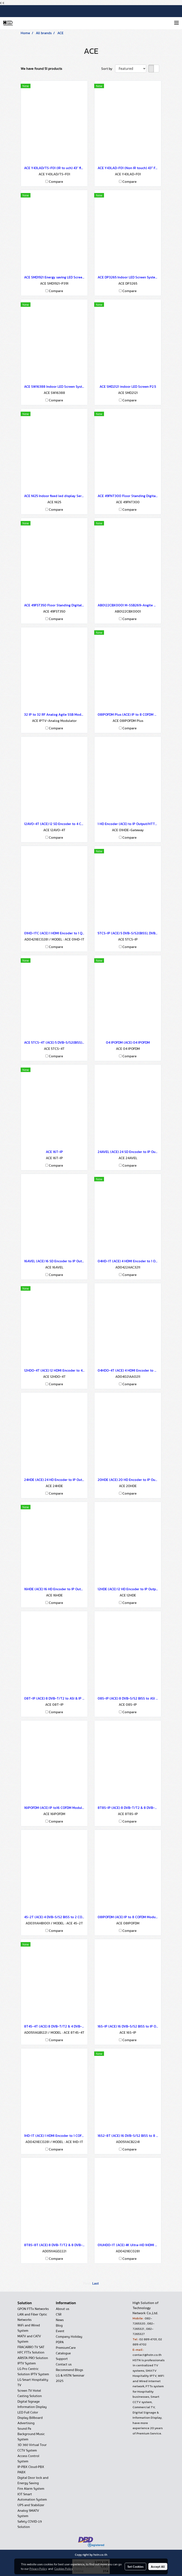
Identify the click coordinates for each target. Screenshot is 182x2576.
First (86, 2283)
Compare (56, 181)
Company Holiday (69, 2336)
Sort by (108, 68)
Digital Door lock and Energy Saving (32, 2480)
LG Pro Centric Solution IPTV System (33, 2371)
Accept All (158, 2566)
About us (62, 2309)
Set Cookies (135, 2566)
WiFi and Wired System (28, 2328)
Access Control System (28, 2458)
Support (62, 2359)
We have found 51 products (41, 68)
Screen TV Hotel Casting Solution (29, 2393)
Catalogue (63, 2353)
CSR (58, 2314)
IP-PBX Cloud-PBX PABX (30, 2469)
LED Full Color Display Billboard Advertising (30, 2418)
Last (95, 2283)
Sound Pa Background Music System (31, 2434)
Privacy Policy (38, 2568)
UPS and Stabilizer (30, 2505)
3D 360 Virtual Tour (32, 2445)
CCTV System (27, 2450)
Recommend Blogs (69, 2370)
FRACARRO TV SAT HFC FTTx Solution (30, 2349)
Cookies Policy (63, 2568)
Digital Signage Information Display (32, 2404)
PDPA (60, 2342)
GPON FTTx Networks (33, 2309)
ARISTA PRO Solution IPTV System (32, 2360)
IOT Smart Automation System (32, 2496)
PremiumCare (66, 2348)
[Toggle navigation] (176, 23)
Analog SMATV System (28, 2513)
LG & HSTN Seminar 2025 (70, 2378)
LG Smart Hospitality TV (32, 2382)
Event (60, 2331)
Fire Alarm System (30, 2488)
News (60, 2320)
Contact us (64, 2364)
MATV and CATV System (29, 2338)
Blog (59, 2325)
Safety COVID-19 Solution (29, 2524)
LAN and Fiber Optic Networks (32, 2317)
